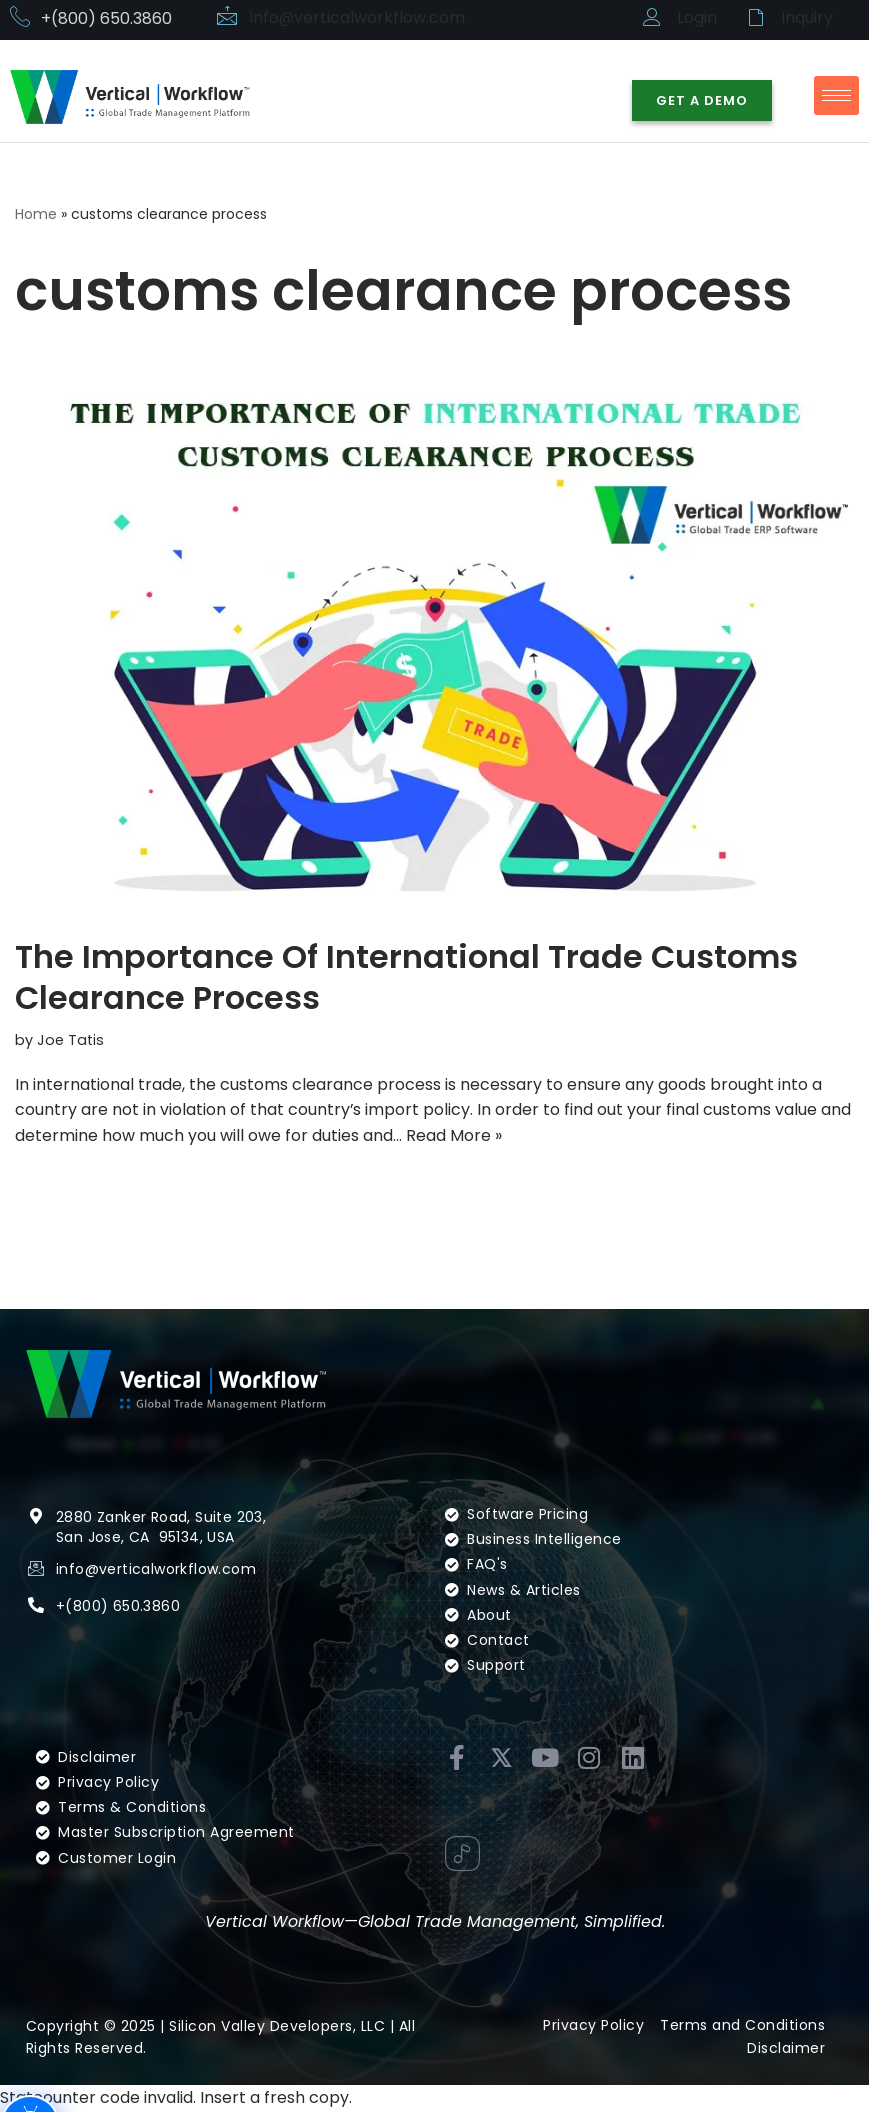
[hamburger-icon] (836, 95)
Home (36, 214)
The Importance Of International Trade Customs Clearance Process (406, 977)
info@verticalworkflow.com (358, 17)
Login (697, 17)
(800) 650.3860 (122, 1633)
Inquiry (807, 17)
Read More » (454, 1135)
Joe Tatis (70, 1040)
